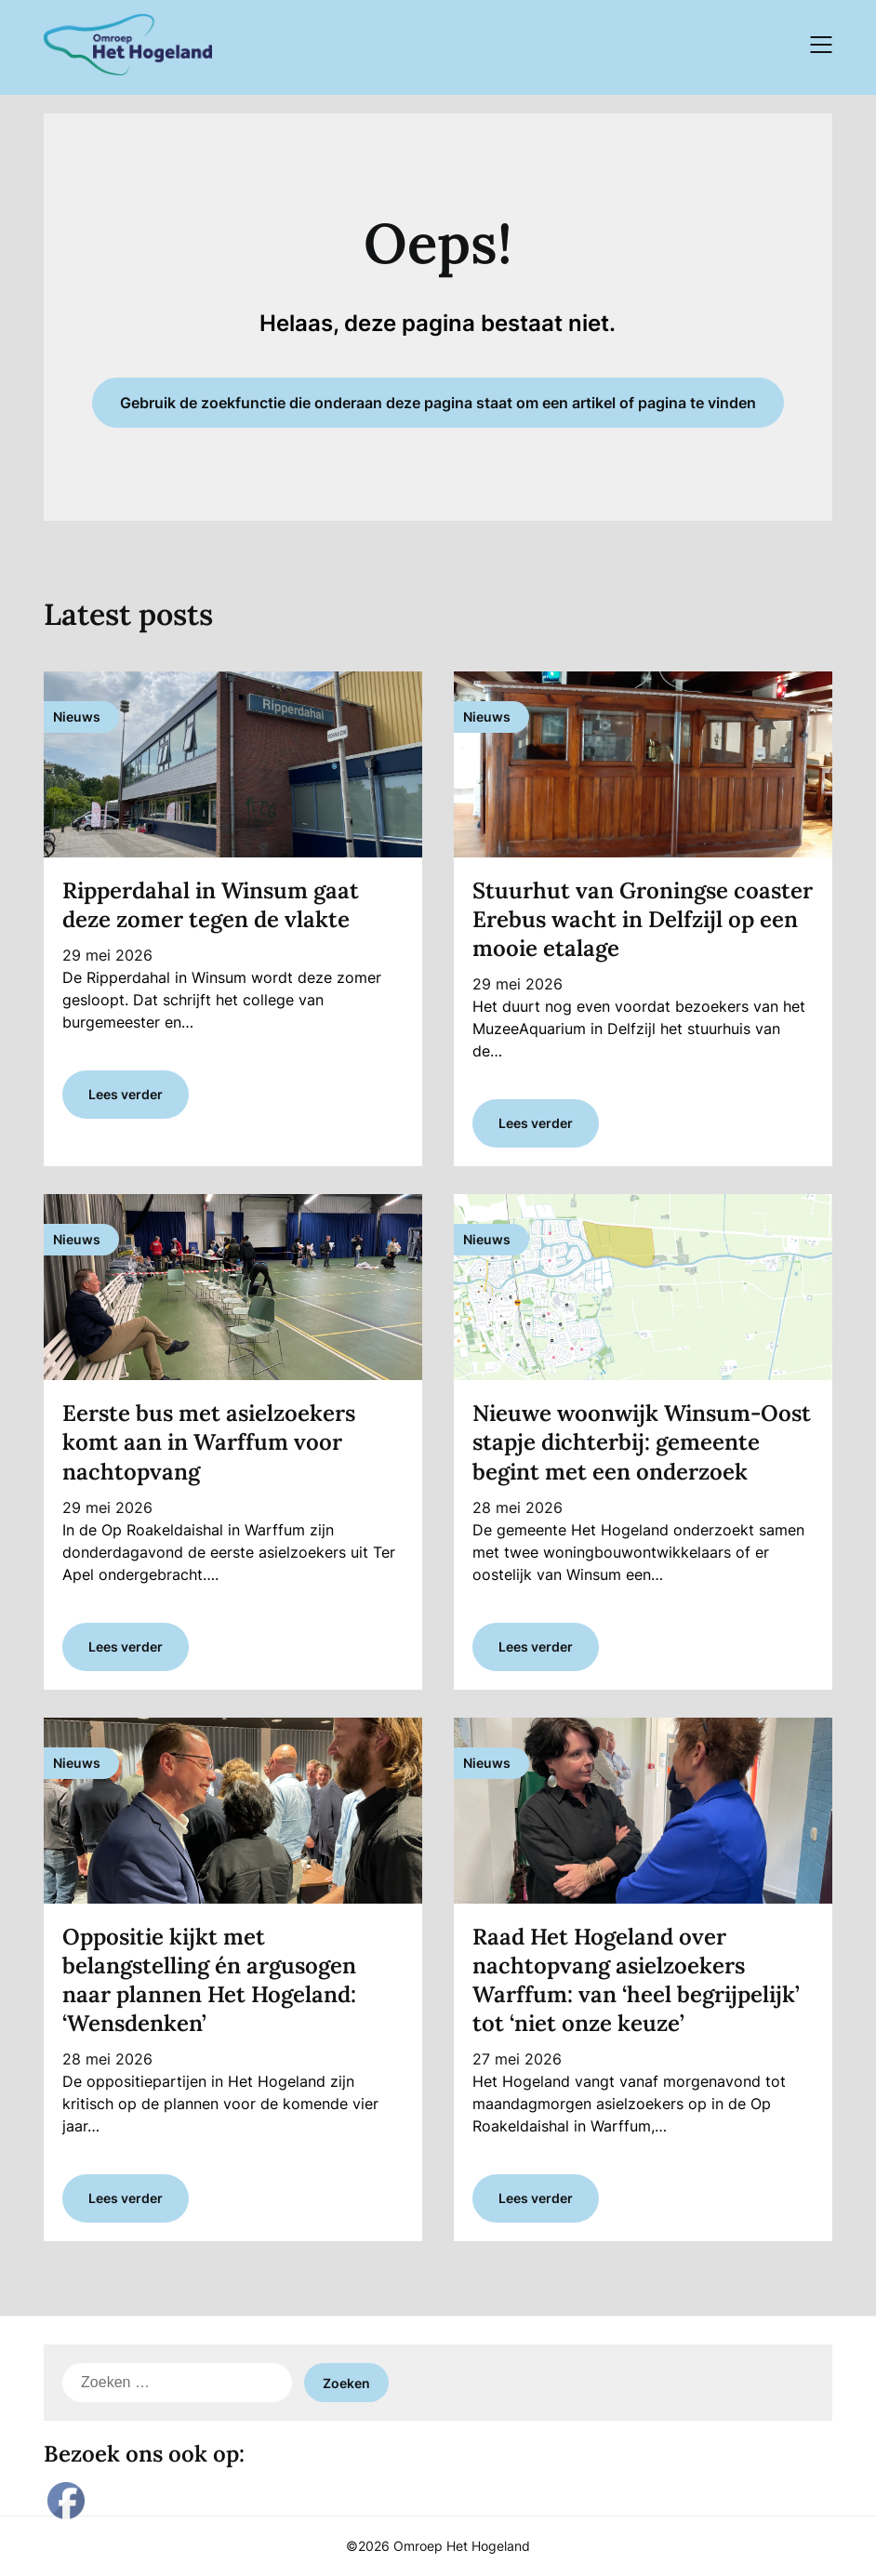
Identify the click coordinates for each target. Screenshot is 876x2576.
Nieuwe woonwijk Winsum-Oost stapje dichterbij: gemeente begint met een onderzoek (641, 1442)
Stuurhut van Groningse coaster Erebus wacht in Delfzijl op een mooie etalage (642, 919)
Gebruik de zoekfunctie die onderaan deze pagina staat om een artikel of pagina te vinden (438, 402)
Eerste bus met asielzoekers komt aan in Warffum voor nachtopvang (208, 1442)
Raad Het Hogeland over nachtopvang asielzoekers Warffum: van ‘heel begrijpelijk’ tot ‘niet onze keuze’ (636, 1980)
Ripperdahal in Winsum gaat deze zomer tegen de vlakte (210, 905)
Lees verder (125, 1094)
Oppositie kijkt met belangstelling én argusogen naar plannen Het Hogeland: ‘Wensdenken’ (209, 1980)
